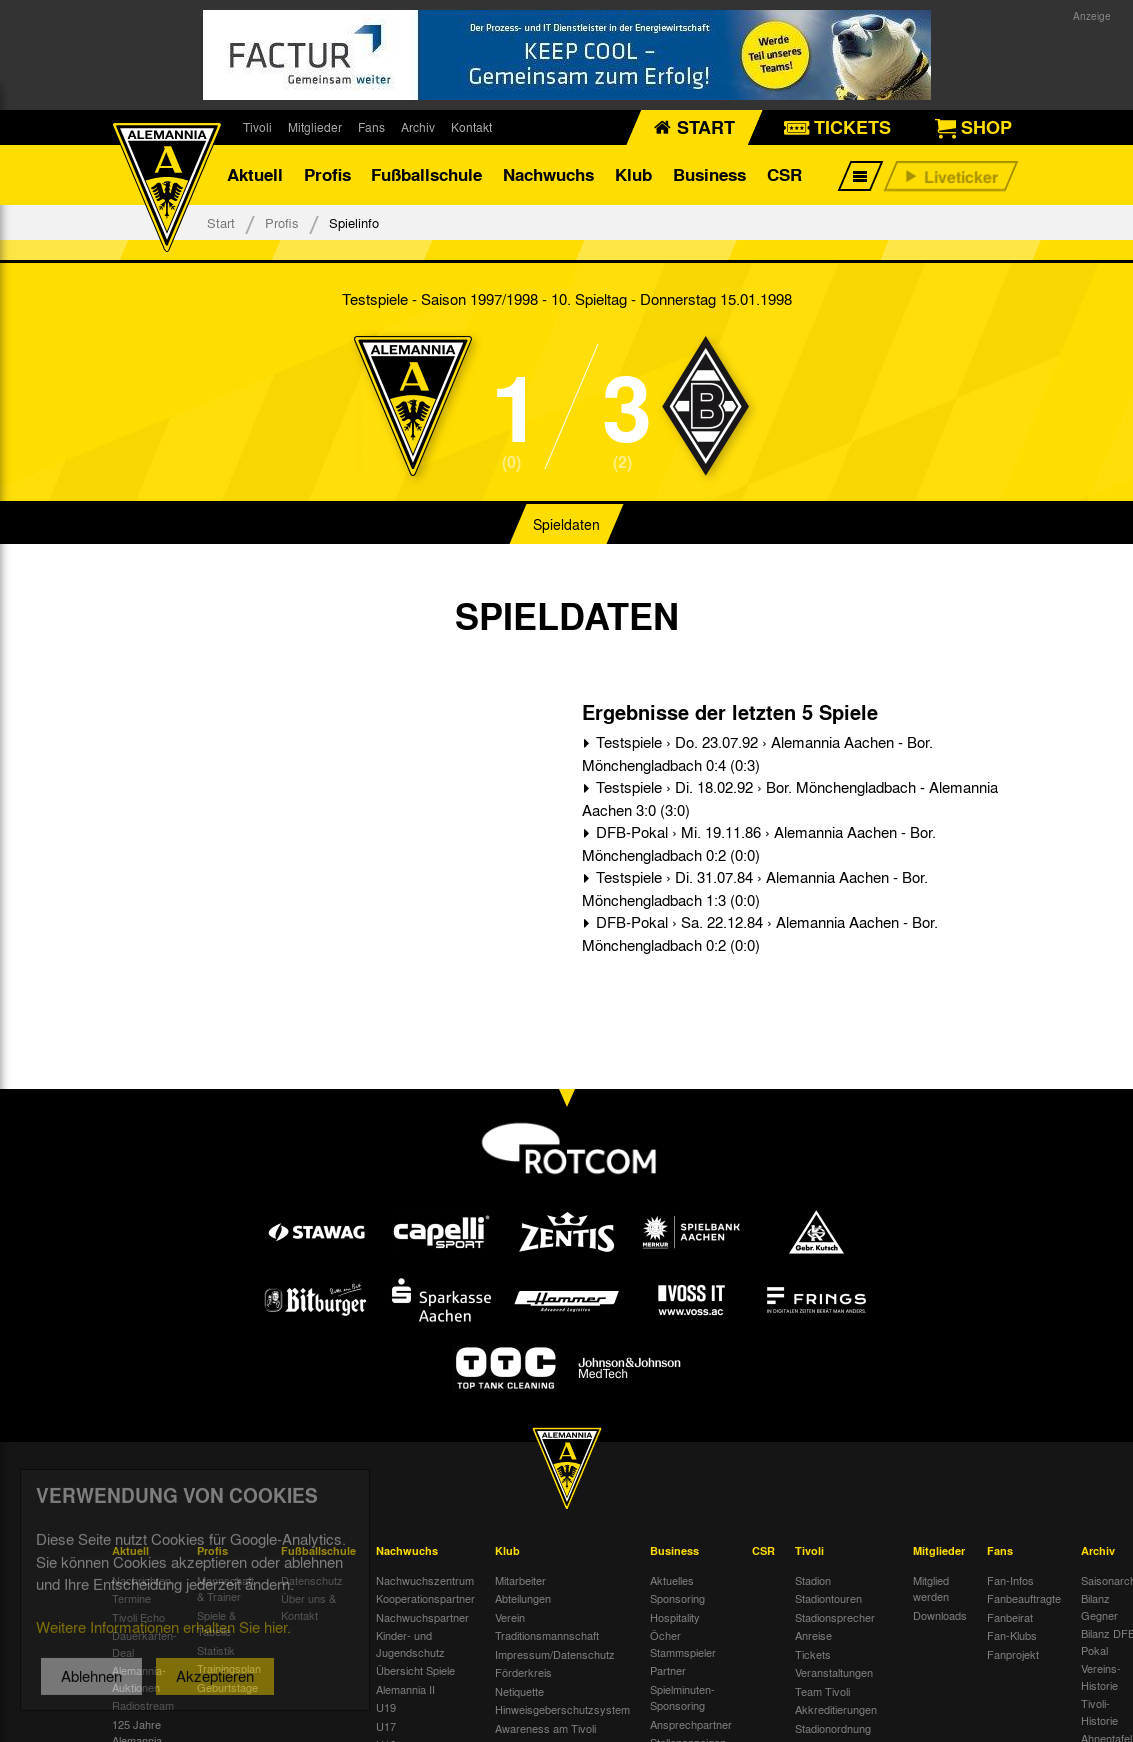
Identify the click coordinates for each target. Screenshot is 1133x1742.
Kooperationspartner (425, 1598)
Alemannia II (405, 1689)
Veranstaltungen (834, 1672)
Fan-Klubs (1012, 1635)
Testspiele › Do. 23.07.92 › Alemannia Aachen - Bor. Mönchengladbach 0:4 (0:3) (757, 753)
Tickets (813, 1654)
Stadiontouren (828, 1598)
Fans (371, 127)
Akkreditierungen (836, 1709)
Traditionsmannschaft (547, 1635)
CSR (784, 174)
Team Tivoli (822, 1691)
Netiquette (519, 1691)
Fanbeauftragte (1024, 1598)
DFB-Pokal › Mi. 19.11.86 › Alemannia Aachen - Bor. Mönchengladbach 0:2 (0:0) (759, 843)
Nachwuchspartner (422, 1617)
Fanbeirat (1010, 1617)
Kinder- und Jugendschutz (410, 1643)
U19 (386, 1707)
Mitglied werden (931, 1588)
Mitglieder (315, 127)
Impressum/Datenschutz (555, 1654)
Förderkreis (523, 1672)
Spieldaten (566, 524)
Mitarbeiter (520, 1580)
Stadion (813, 1580)
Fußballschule (426, 174)
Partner (668, 1670)
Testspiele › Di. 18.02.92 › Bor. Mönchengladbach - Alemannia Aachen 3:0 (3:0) (790, 798)
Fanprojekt (1013, 1654)
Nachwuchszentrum (425, 1580)
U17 (386, 1726)
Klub (633, 174)
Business (709, 174)
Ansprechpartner (691, 1724)
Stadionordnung (833, 1728)
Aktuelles (672, 1580)
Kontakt (471, 127)
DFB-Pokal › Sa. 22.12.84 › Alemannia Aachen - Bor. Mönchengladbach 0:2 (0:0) (760, 933)
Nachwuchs (548, 174)
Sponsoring (677, 1598)
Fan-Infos (1010, 1580)
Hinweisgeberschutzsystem (562, 1709)
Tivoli (257, 127)
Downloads (940, 1615)
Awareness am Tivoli (545, 1728)
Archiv (418, 127)
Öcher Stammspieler (683, 1643)
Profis (327, 174)
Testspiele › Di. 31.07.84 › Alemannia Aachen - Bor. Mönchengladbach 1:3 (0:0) (755, 888)
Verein (510, 1617)
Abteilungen (523, 1598)
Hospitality (675, 1617)
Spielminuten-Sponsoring (682, 1697)
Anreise (813, 1635)
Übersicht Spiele (415, 1670)
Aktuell (255, 174)
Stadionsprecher (835, 1617)
